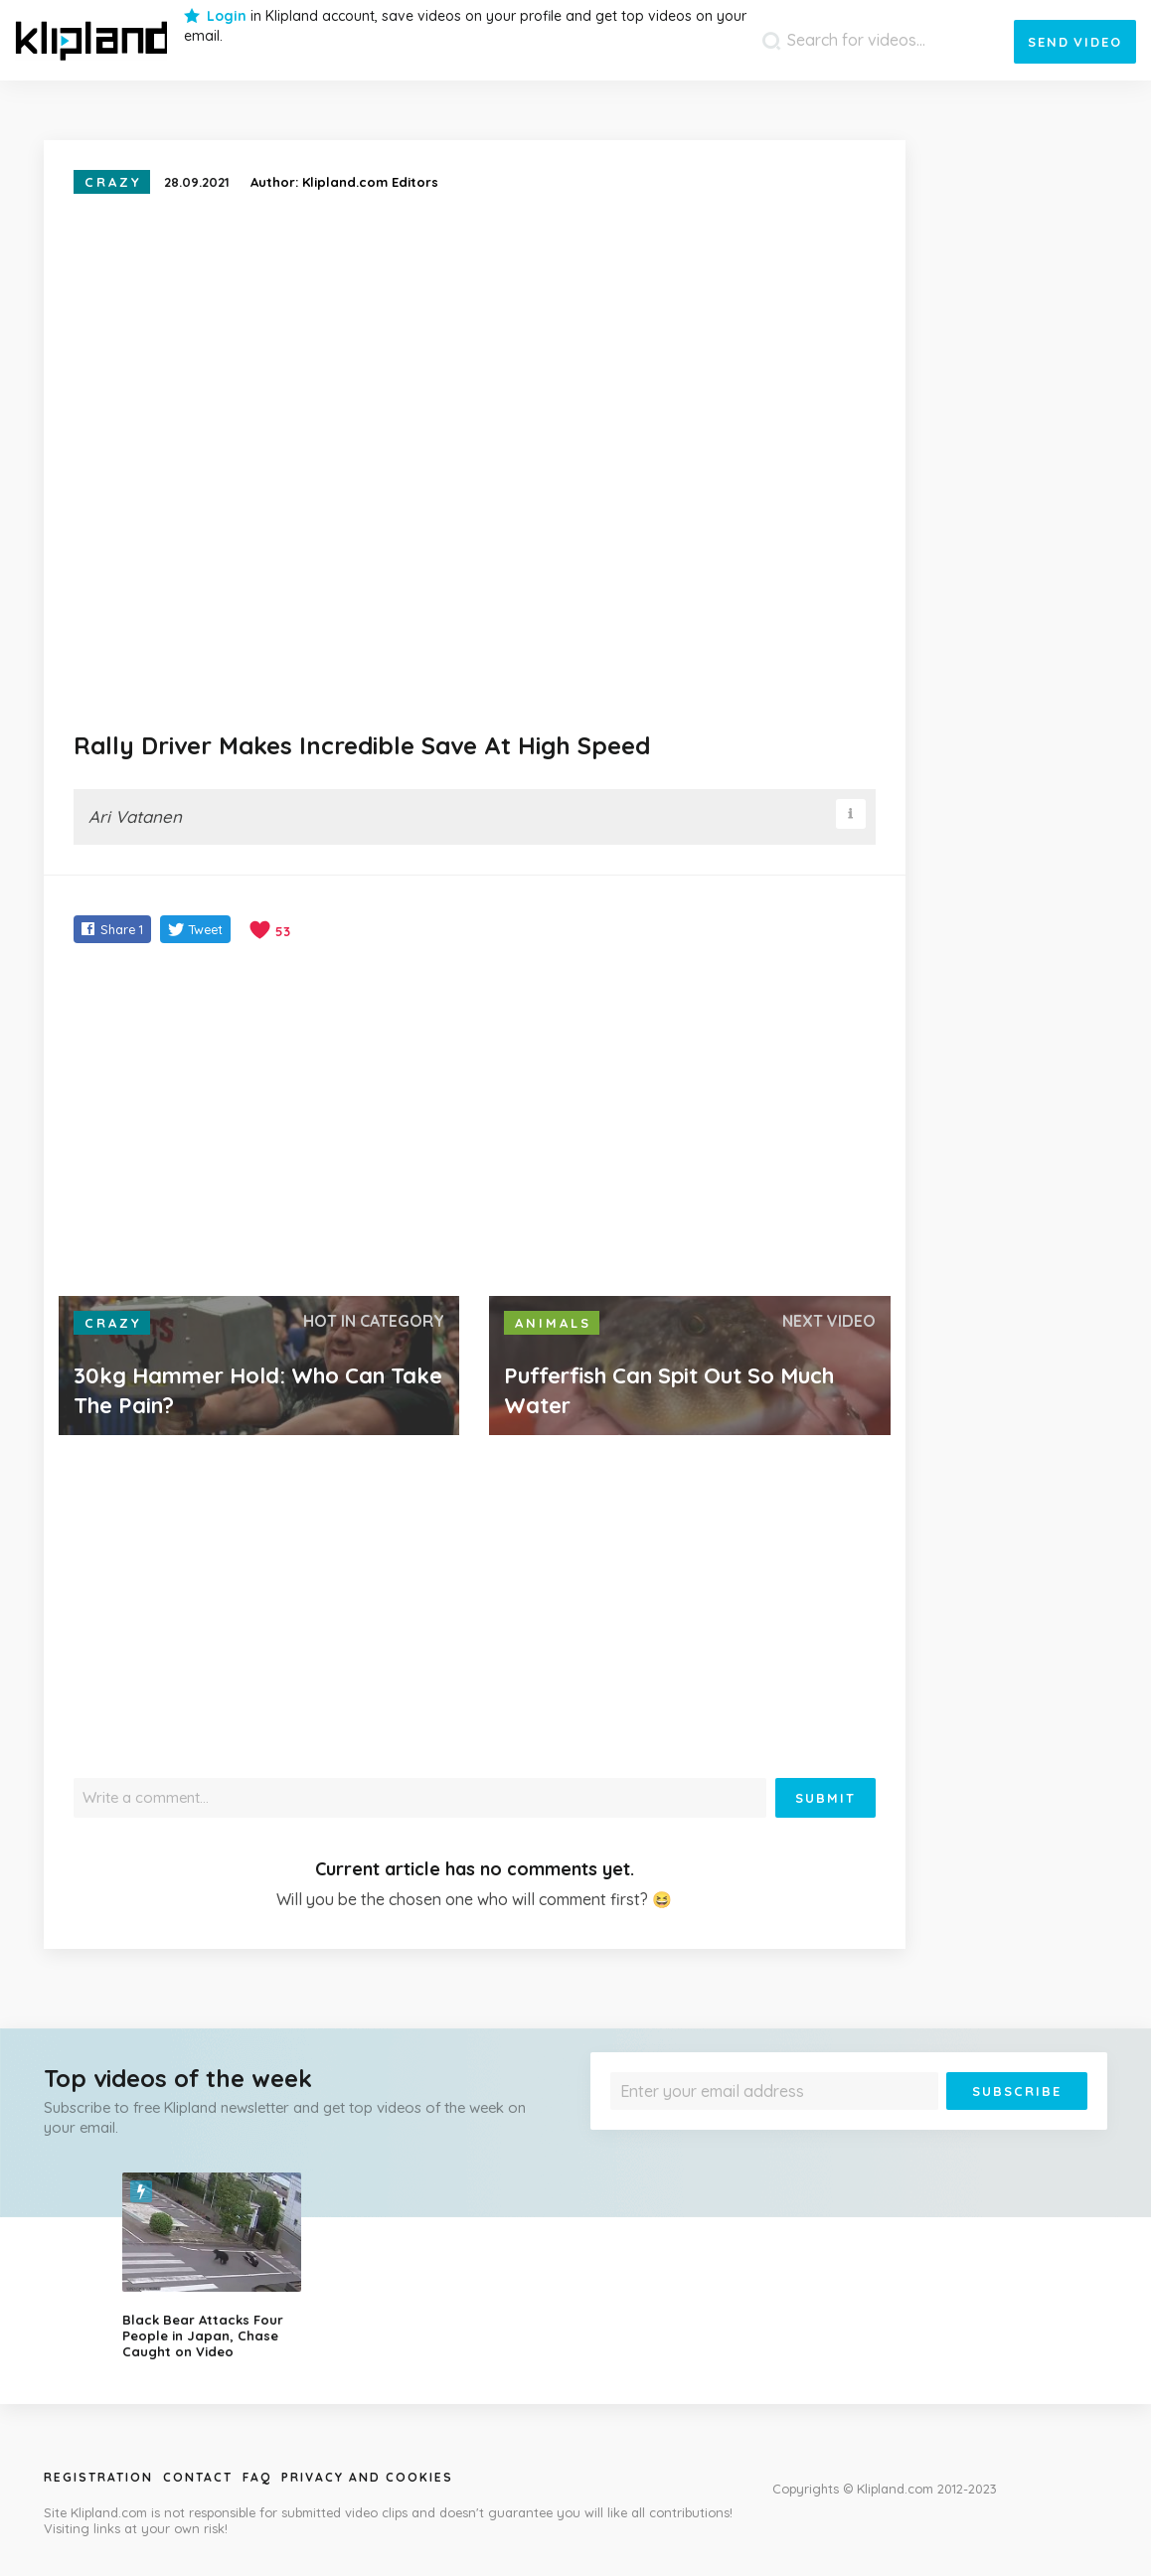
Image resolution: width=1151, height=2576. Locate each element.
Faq (257, 2477)
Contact (198, 2477)
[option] (225, 2266)
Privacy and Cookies (367, 2477)
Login (227, 16)
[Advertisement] (474, 1122)
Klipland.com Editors (370, 182)
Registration (98, 2477)
